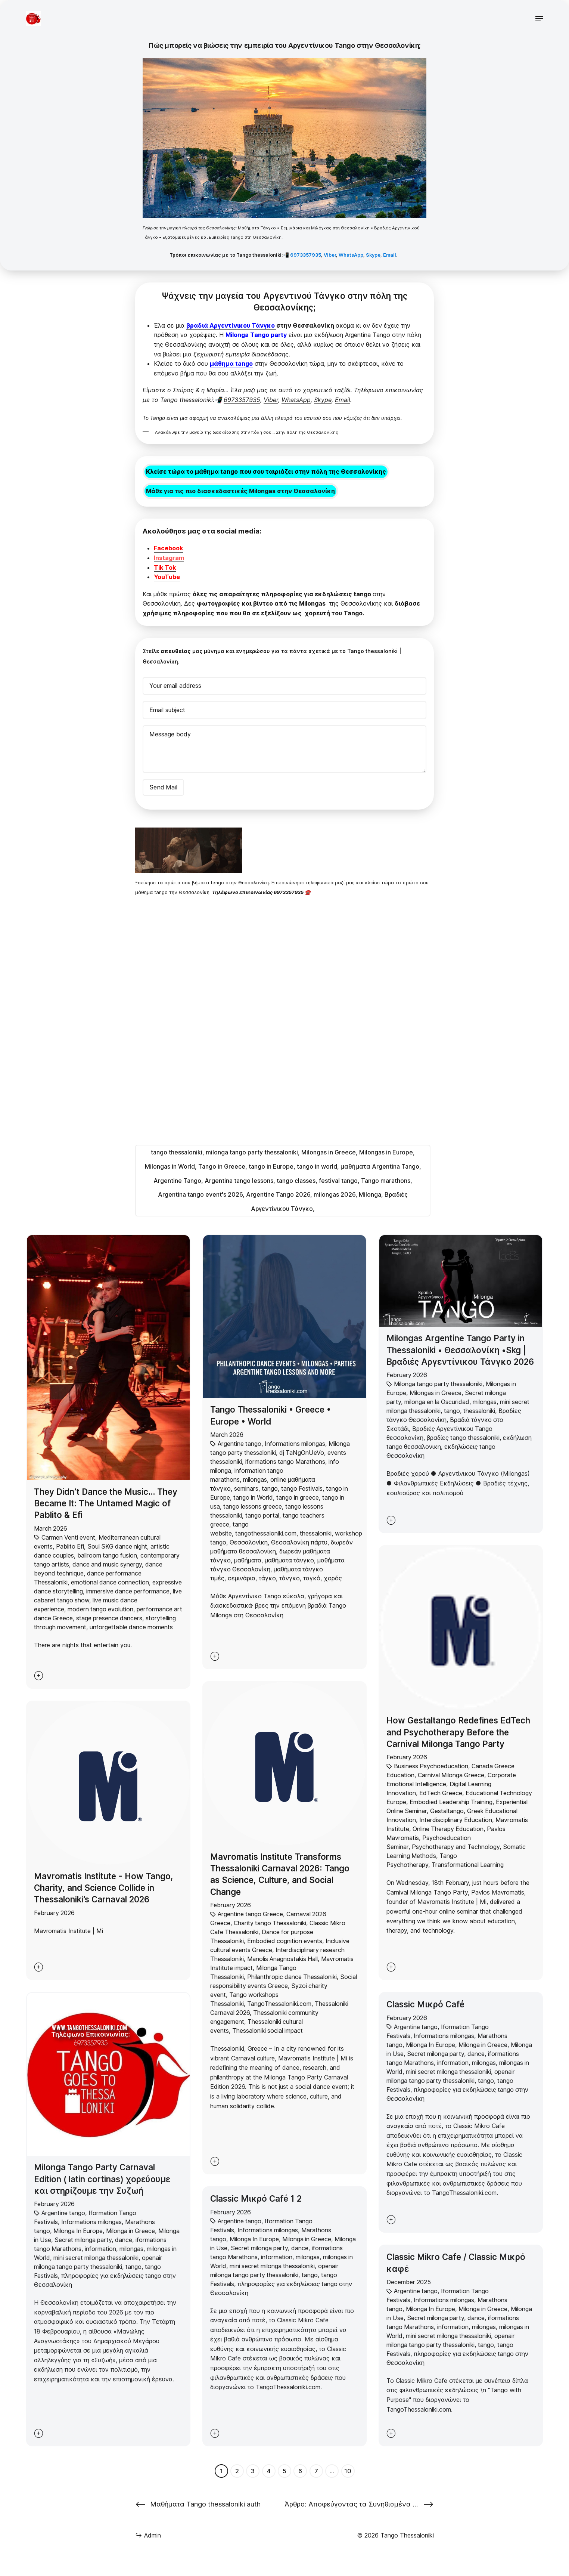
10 (347, 2471)
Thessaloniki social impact (267, 2030)
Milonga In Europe (78, 2231)
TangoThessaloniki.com (279, 2003)
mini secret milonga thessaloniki (96, 2257)
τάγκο (267, 1578)
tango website (229, 1529)
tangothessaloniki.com (265, 1533)
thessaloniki (316, 1533)
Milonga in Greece (130, 2231)
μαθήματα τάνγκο (289, 1560)
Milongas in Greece (435, 1393)
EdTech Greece (440, 1793)
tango (270, 1488)
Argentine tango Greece (250, 1914)
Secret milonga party (83, 2239)
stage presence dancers (109, 1618)
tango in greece (297, 1497)
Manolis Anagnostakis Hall (282, 1959)
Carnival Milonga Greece (451, 1775)
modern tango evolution (100, 1609)
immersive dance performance (128, 1591)
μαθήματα (247, 1560)
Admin (148, 2535)
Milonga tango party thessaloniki (438, 1384)
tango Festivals (302, 1488)
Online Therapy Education (448, 1829)
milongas (255, 1479)
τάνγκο (289, 1578)
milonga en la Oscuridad (436, 1401)
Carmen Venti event (68, 1537)
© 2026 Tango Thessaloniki (395, 2535)
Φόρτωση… (195, 1021)
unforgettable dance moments (131, 1627)
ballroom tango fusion (107, 1555)
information (100, 2248)
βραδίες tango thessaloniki (463, 1437)
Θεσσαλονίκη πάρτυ (299, 1542)
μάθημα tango (231, 363)
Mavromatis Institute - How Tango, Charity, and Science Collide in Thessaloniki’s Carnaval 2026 (103, 1888)
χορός (333, 1578)
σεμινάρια (241, 1578)
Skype (373, 255)
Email (389, 255)
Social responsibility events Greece (283, 1981)
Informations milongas (295, 1443)
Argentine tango (239, 1443)
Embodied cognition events (284, 1941)
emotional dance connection (110, 1582)
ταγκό (311, 1578)
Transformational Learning (468, 1864)
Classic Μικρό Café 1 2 (256, 2198)
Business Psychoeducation (431, 1766)
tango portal (262, 1515)
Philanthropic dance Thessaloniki (292, 1976)
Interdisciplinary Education (455, 1820)
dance (123, 2239)
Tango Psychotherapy (421, 1860)
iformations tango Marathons (285, 1461)
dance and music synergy (107, 1564)
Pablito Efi (70, 1546)
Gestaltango (447, 1811)
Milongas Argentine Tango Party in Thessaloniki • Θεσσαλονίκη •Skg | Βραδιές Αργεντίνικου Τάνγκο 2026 (460, 1350)
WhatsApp (351, 255)
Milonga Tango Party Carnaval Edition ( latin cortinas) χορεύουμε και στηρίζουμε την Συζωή (102, 2179)
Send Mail (163, 787)
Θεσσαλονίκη (249, 1542)
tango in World (253, 1497)
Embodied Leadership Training (451, 1802)
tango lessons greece (252, 1506)
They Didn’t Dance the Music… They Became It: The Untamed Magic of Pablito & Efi (105, 1503)
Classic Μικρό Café (425, 2004)
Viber (330, 255)
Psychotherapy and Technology (456, 1846)
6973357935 (305, 255)
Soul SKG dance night (117, 1546)
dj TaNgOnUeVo (301, 1452)
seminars (246, 1488)
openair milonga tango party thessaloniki (98, 2262)
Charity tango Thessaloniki (270, 1923)
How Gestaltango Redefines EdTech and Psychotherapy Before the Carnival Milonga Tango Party (458, 1732)
